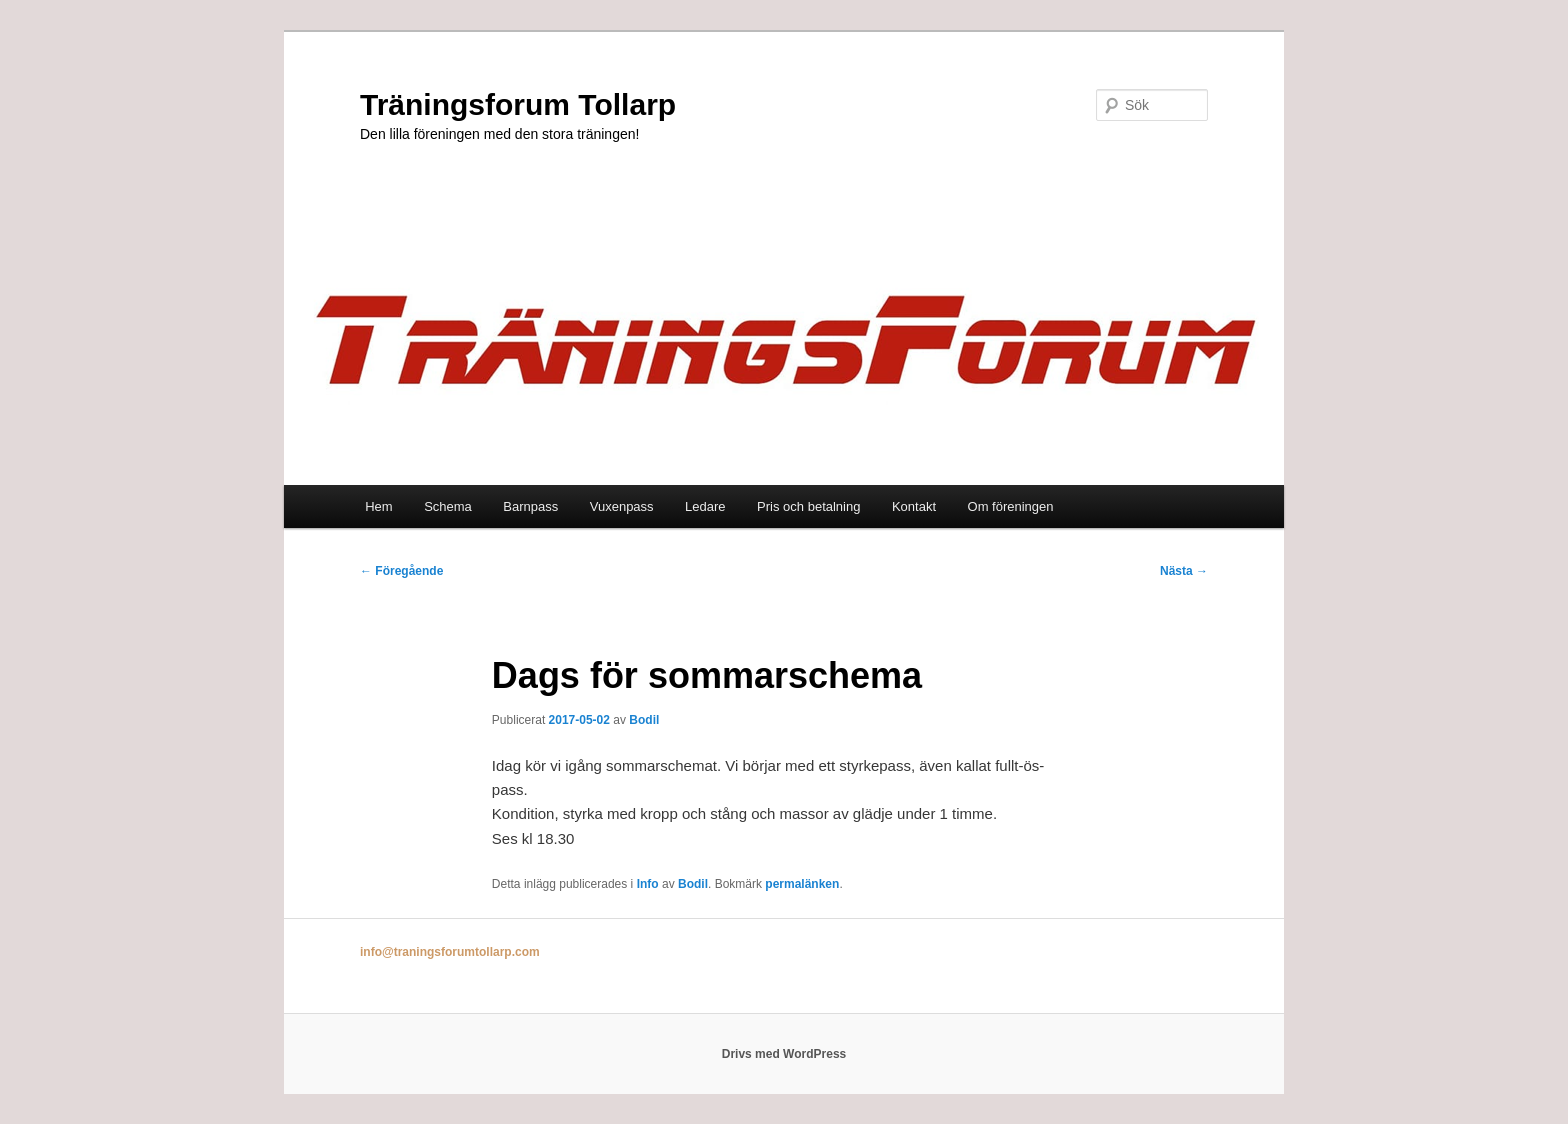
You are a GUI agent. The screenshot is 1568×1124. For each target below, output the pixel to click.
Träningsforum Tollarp (518, 104)
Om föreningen (1011, 506)
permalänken (802, 884)
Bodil (644, 720)
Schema (448, 506)
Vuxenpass (622, 506)
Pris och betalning (808, 506)
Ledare (705, 506)
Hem (378, 506)
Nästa (1184, 571)
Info (648, 884)
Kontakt (914, 506)
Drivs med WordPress (784, 1054)
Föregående (401, 571)
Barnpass (530, 506)
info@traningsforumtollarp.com (450, 952)
